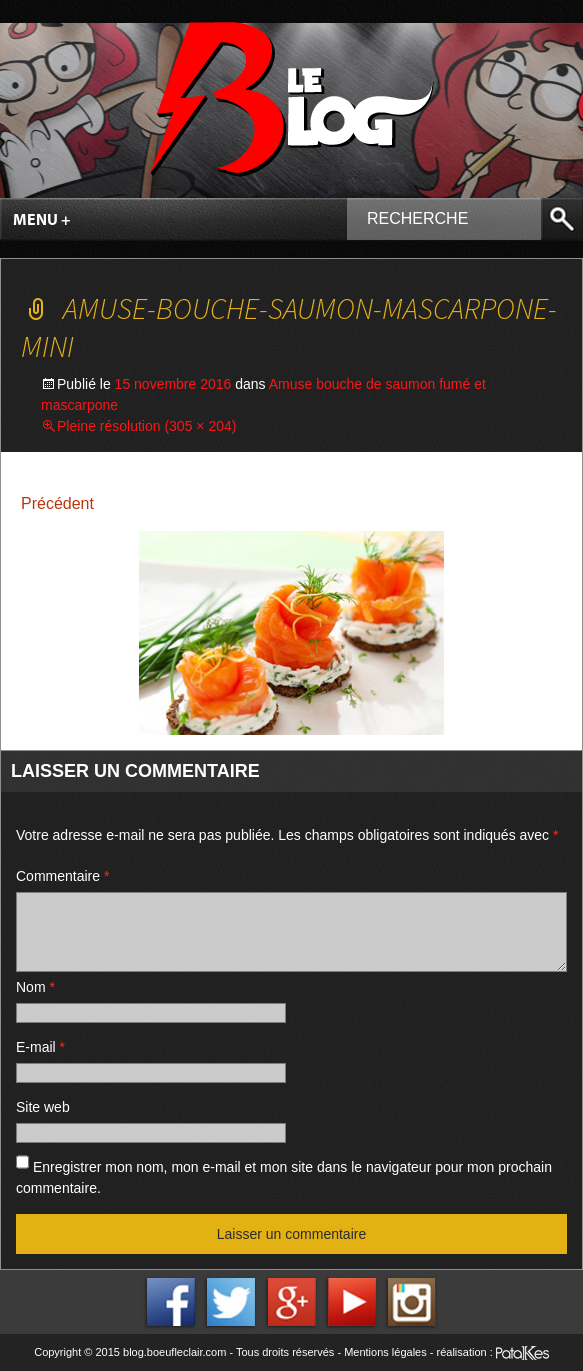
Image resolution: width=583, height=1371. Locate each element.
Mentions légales (385, 1352)
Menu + (42, 221)
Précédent (57, 503)
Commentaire (62, 876)
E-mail (40, 1047)
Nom (35, 987)
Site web (43, 1107)
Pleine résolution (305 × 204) (146, 426)
